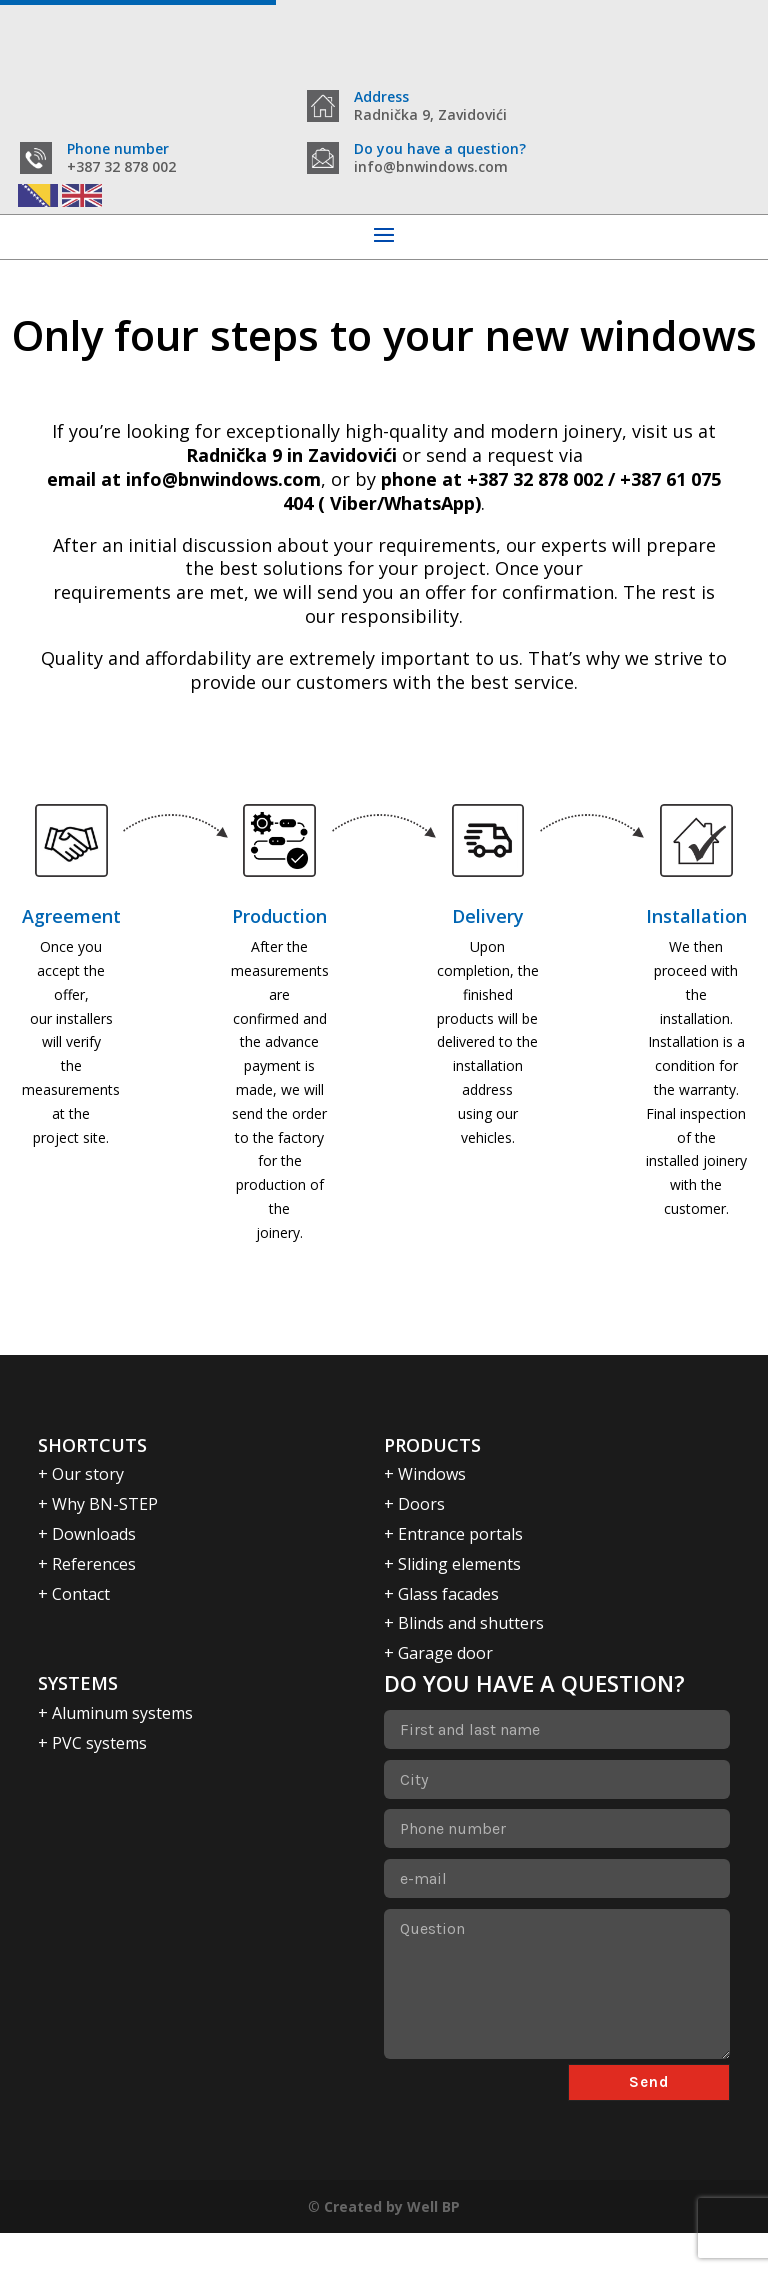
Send (649, 2120)
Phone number (118, 187)
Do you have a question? (440, 187)
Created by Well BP (392, 2244)
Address (381, 96)
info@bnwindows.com (223, 518)
